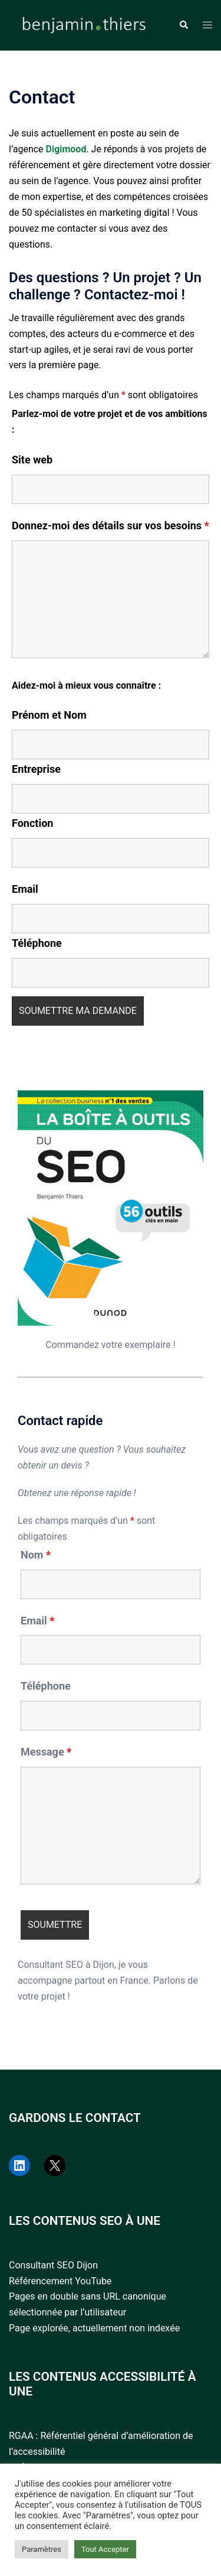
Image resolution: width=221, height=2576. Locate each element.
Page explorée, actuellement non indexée (94, 2328)
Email (25, 889)
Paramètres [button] (41, 2549)
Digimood (66, 149)
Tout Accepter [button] (105, 2549)
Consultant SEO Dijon (53, 2265)
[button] (183, 25)
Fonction (32, 823)
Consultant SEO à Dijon (66, 1964)
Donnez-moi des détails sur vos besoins (110, 526)
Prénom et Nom (49, 715)
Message (46, 1752)
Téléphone (37, 943)
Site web (32, 460)
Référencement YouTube (60, 2281)
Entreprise (36, 769)
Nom (36, 1555)
